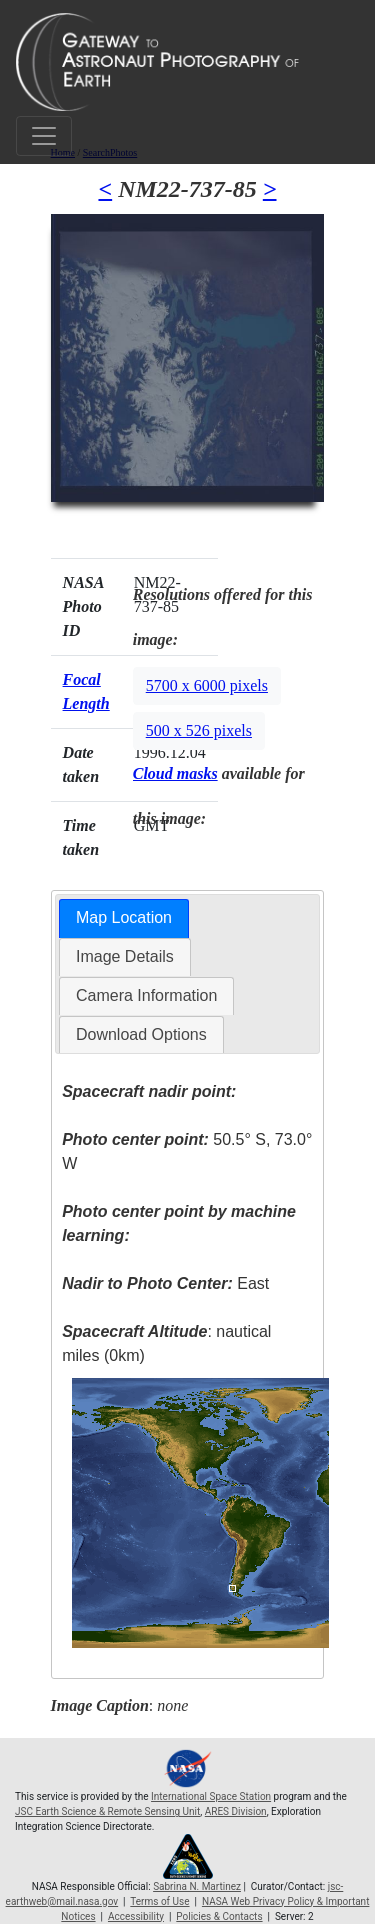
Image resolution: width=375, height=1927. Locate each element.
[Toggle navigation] (44, 136)
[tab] (124, 918)
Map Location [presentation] (124, 917)
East (165, 1283)
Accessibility (136, 1916)
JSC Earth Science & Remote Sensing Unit (107, 1811)
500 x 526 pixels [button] (199, 730)
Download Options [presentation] (141, 1034)
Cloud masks (175, 773)
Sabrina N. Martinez (197, 1886)
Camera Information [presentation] (146, 995)
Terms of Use (159, 1901)
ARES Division (236, 1811)
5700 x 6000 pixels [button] (207, 685)
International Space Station (211, 1796)
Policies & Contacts (219, 1916)
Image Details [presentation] (125, 956)
